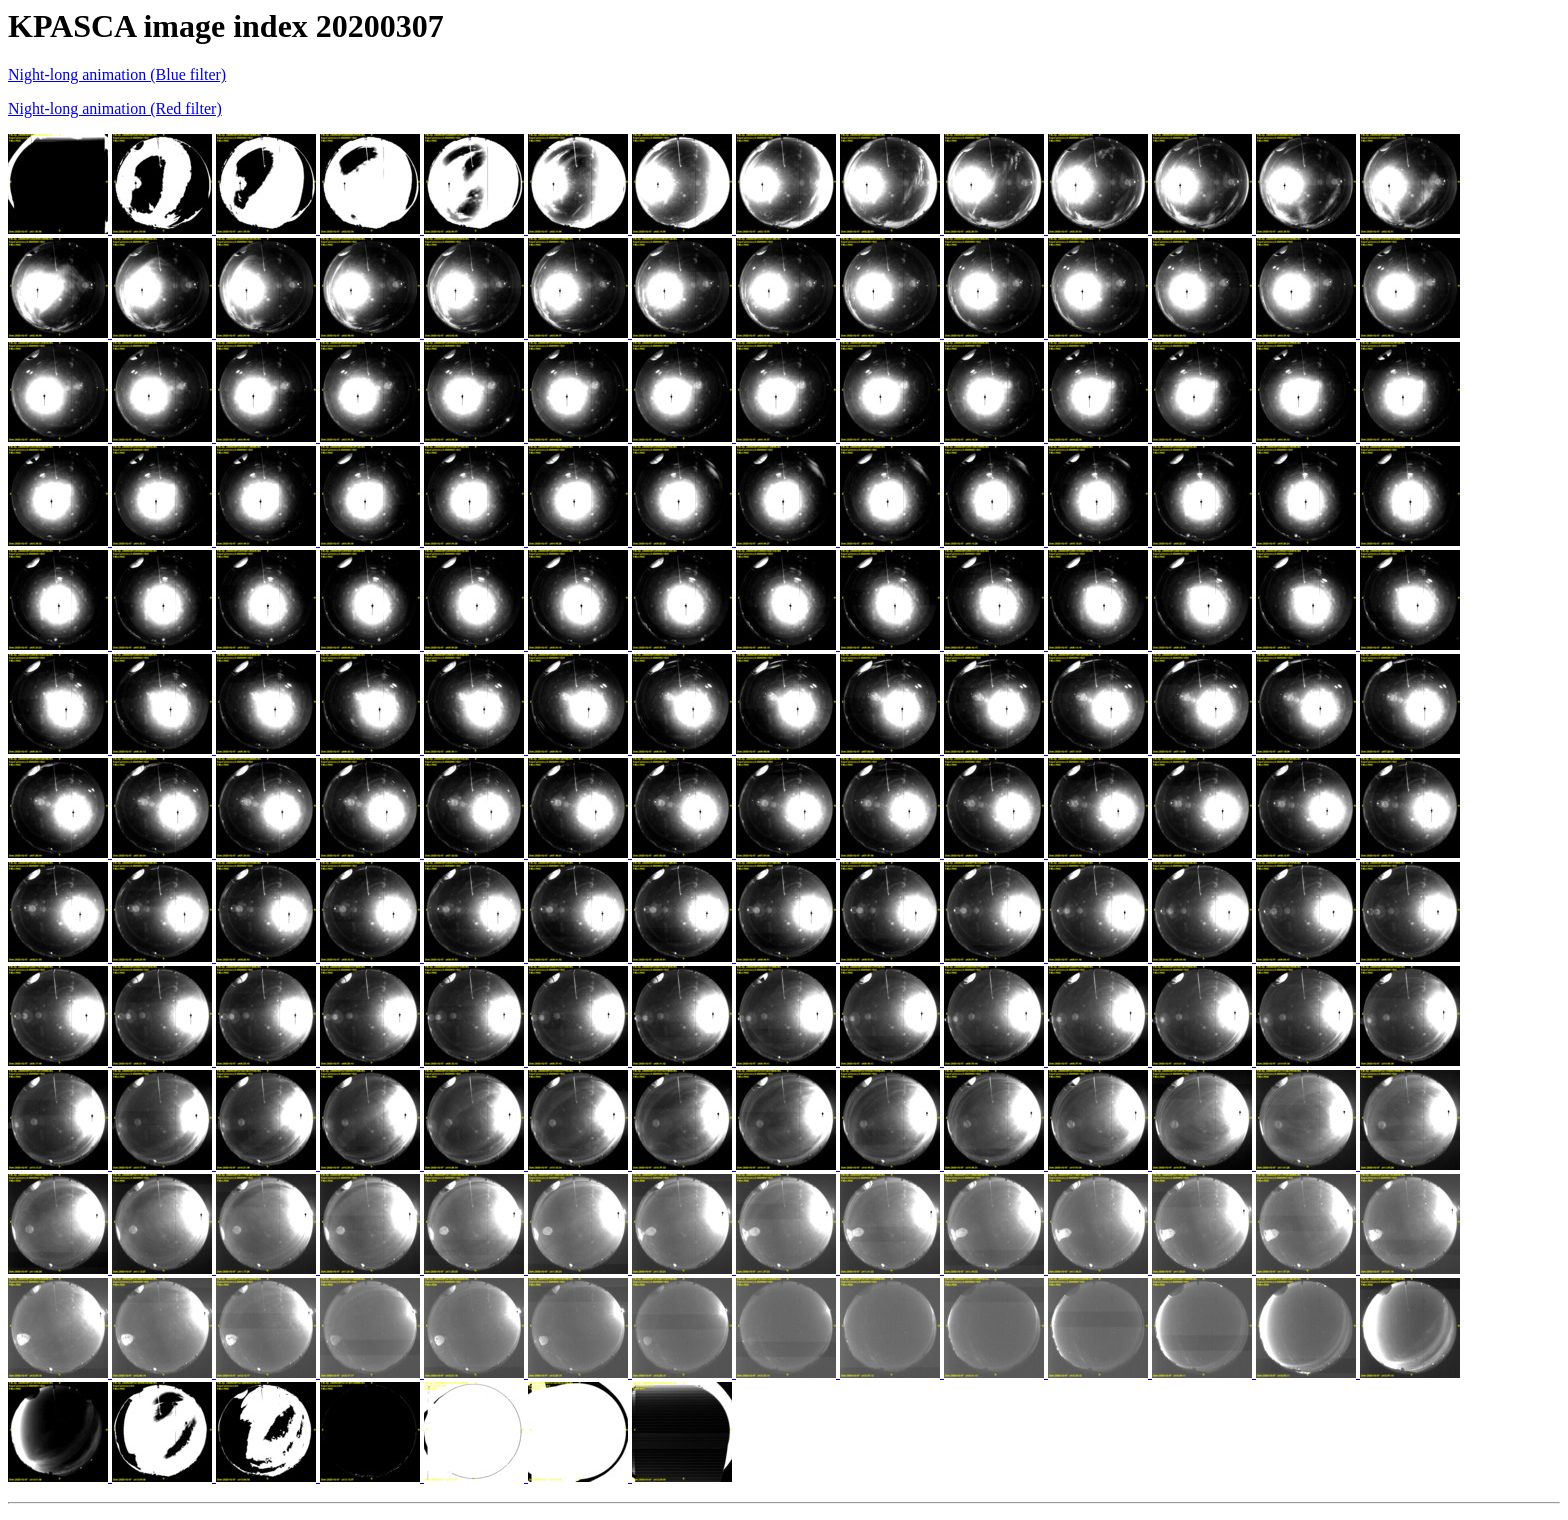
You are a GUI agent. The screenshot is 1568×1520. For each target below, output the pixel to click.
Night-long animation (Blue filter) (117, 74)
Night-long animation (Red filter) (115, 108)
